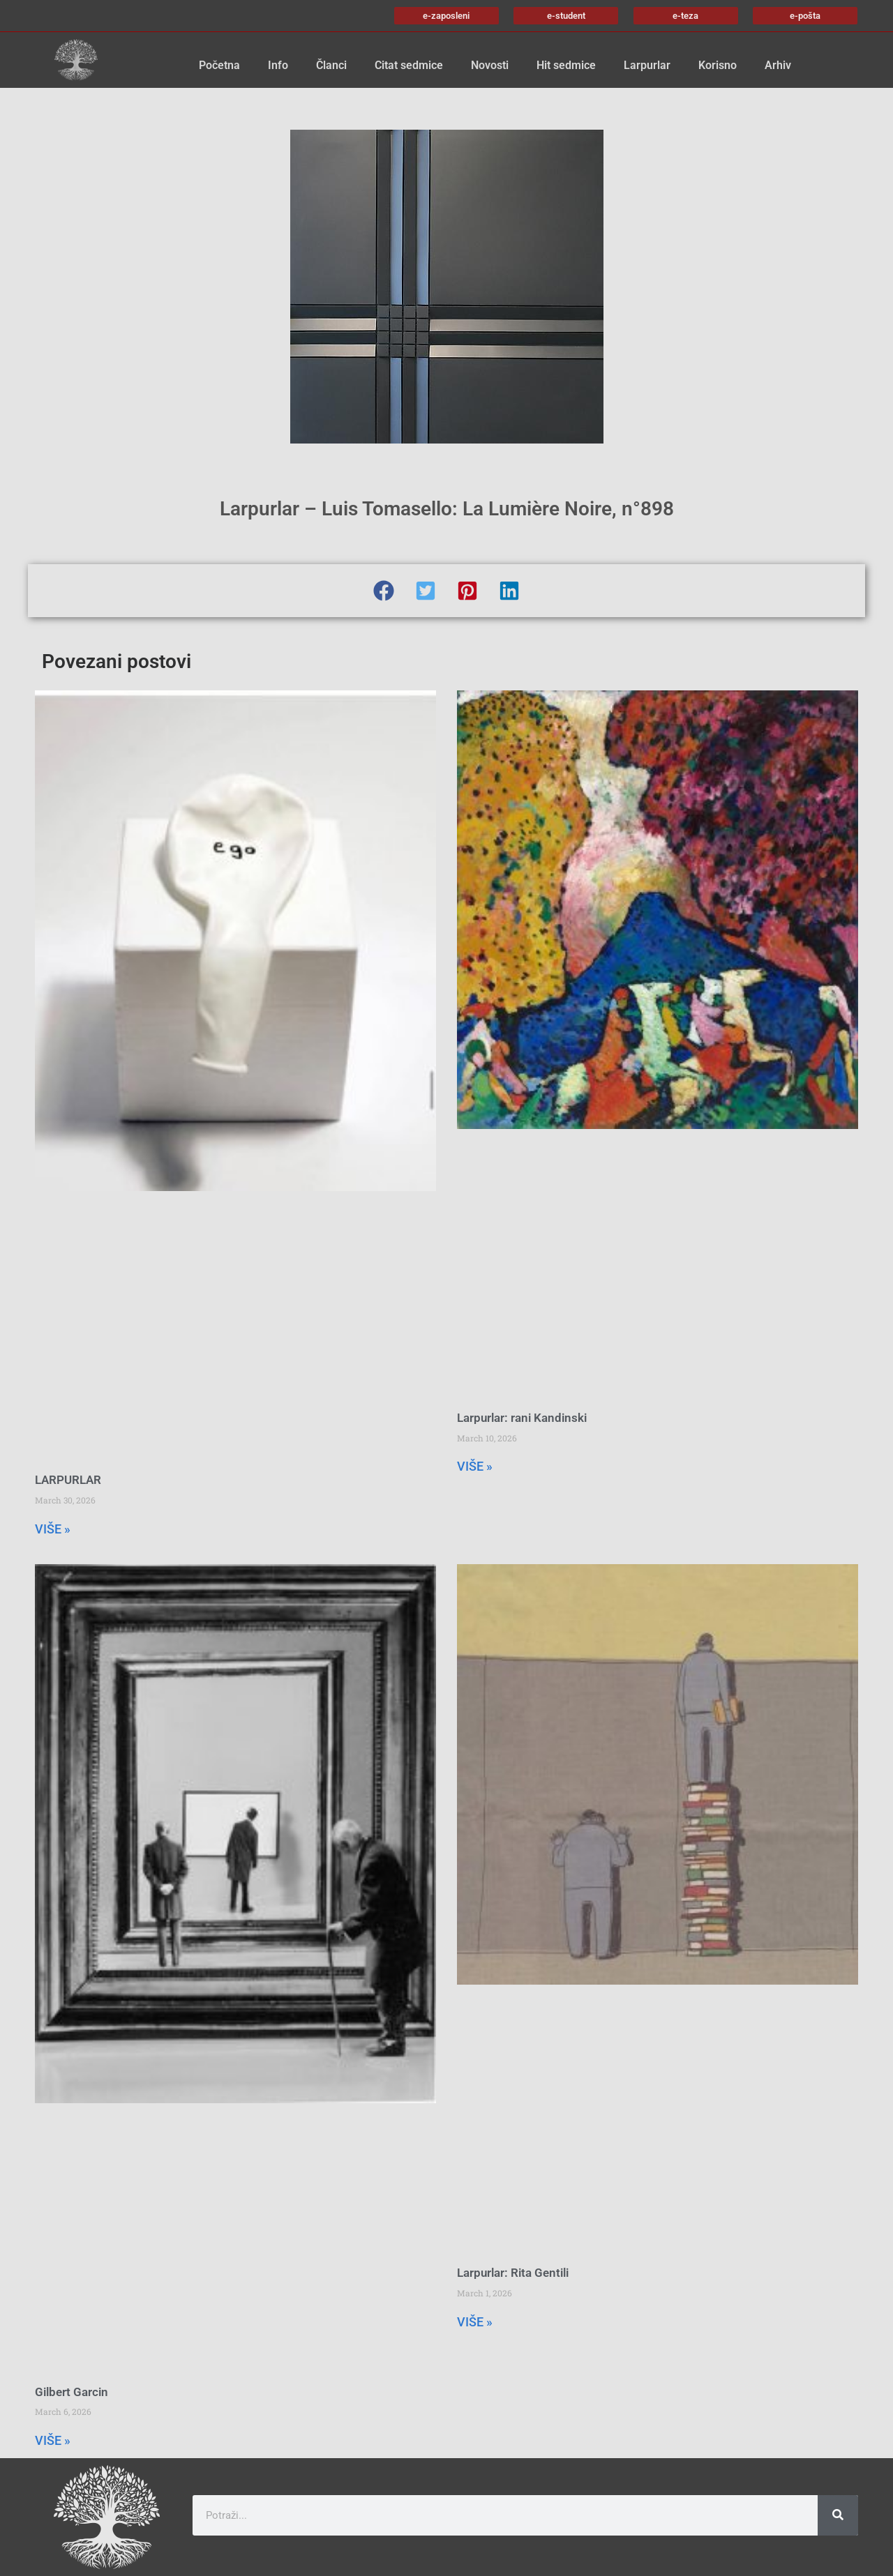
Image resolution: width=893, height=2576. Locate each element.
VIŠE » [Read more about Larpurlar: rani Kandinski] (475, 1466)
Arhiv (778, 65)
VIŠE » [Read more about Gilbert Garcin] (52, 2440)
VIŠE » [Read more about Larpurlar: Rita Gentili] (475, 2321)
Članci (331, 65)
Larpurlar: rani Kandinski (522, 1418)
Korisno (717, 65)
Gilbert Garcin (71, 2392)
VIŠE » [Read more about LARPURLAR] (52, 1529)
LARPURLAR (68, 1480)
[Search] (838, 2515)
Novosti (490, 65)
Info (278, 65)
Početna (219, 65)
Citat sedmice (409, 65)
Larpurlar (647, 65)
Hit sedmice (566, 65)
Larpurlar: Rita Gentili (513, 2273)
